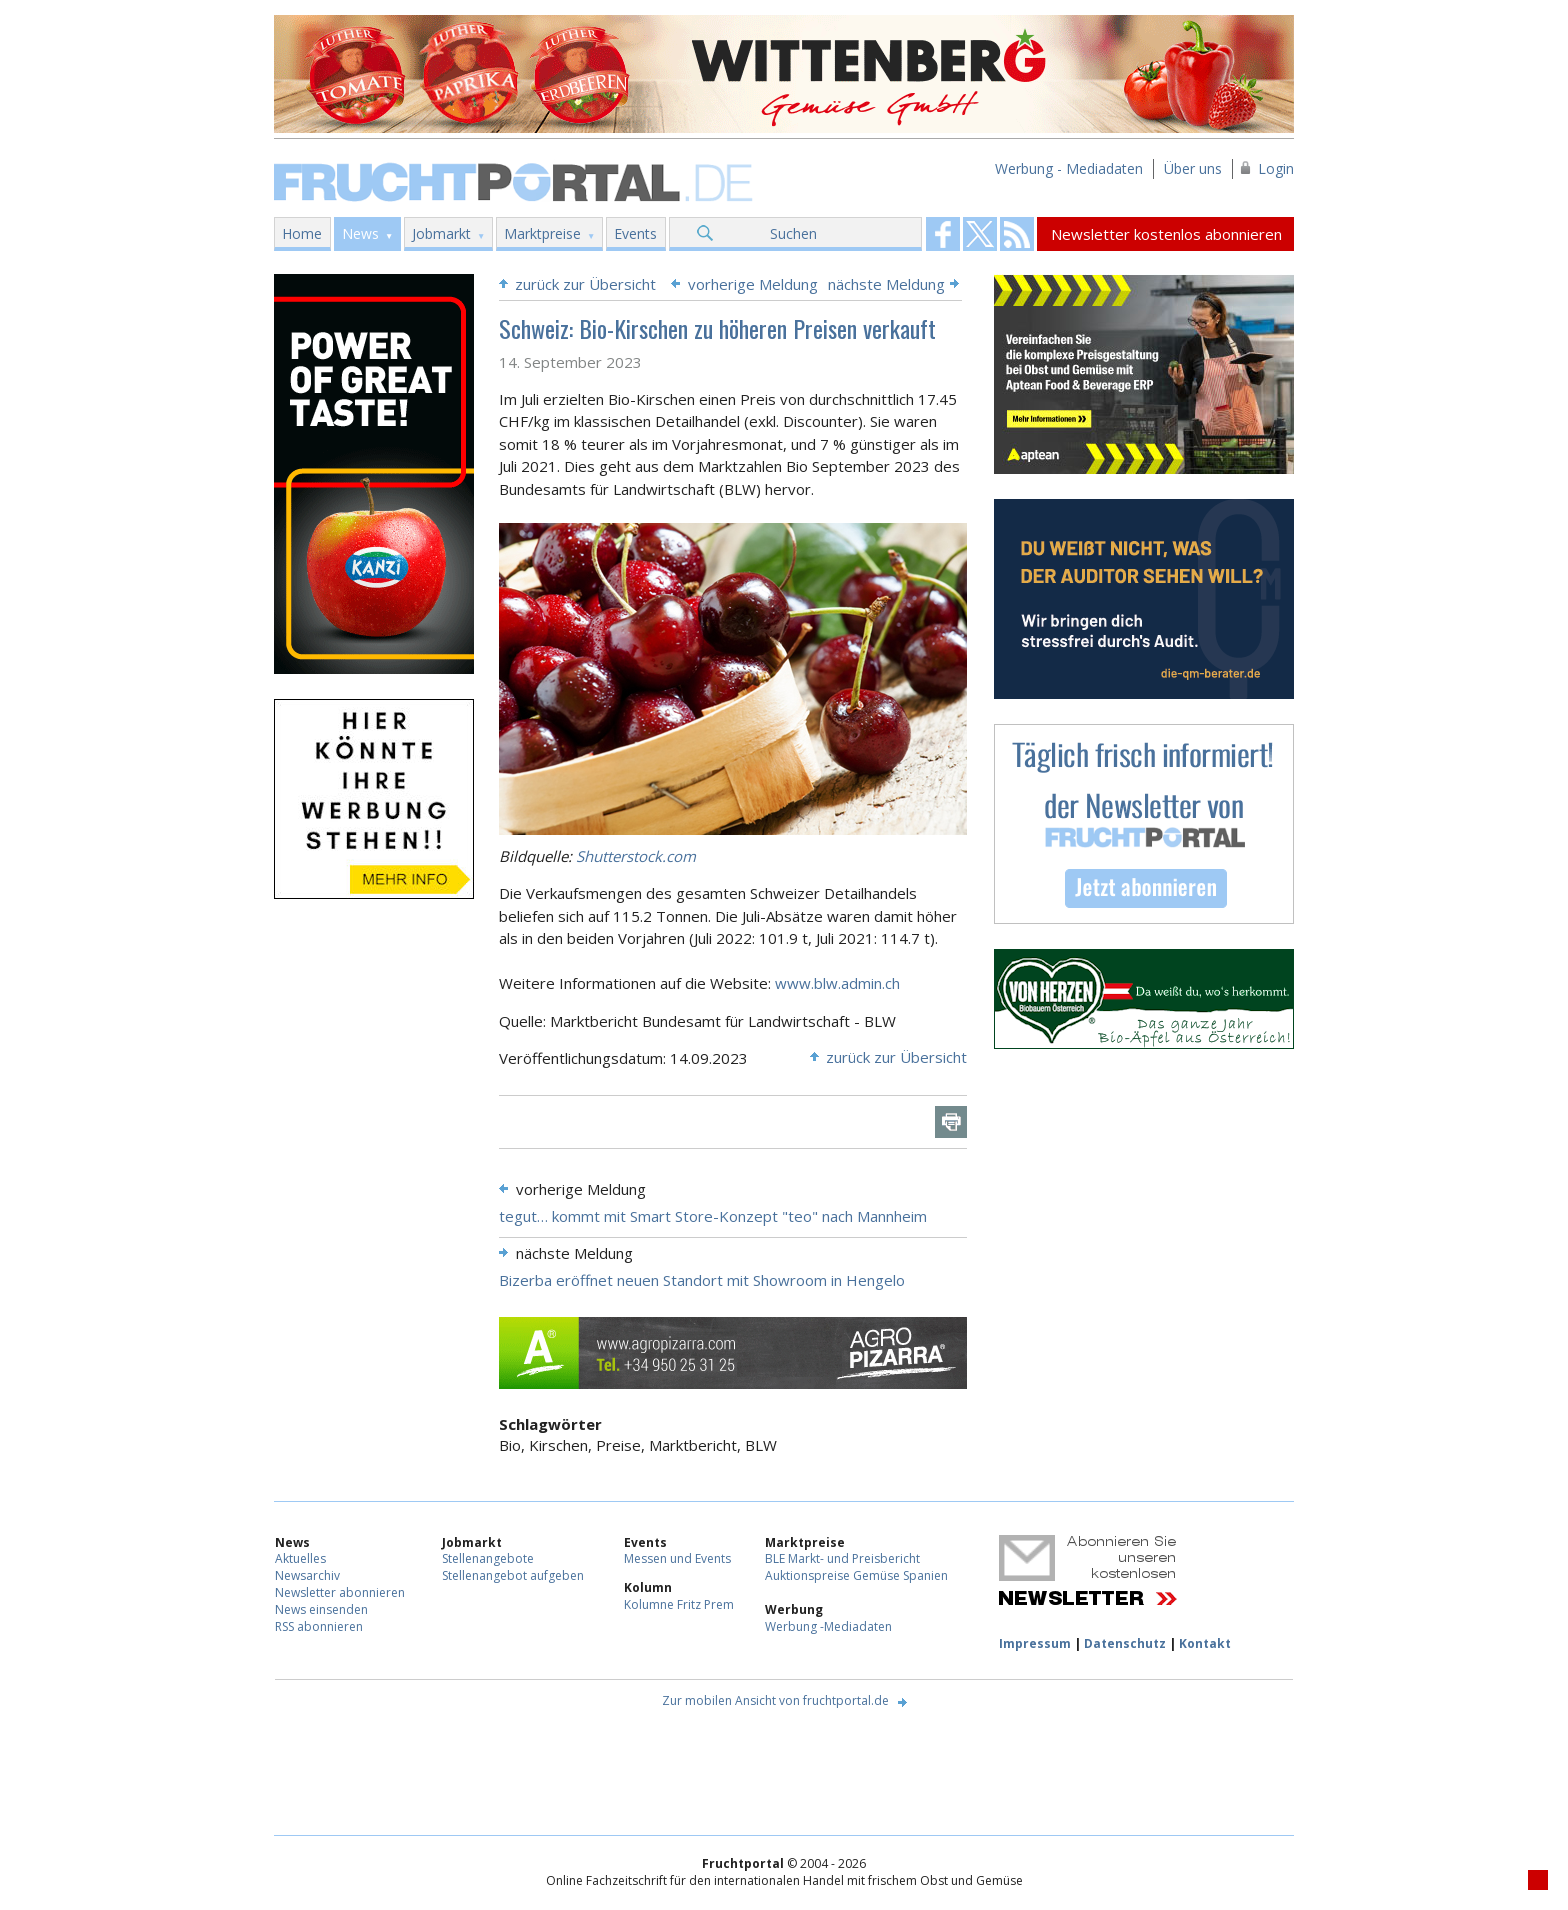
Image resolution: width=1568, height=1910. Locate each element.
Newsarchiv (307, 1575)
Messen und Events (677, 1558)
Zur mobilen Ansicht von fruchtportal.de (775, 1700)
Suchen (793, 233)
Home (302, 233)
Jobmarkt (441, 233)
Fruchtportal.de (516, 180)
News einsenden (321, 1609)
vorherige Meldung (753, 284)
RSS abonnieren (319, 1626)
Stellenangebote (488, 1558)
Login (1276, 168)
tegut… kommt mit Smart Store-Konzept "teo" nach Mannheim (713, 1216)
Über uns (1193, 168)
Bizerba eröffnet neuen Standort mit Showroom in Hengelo (702, 1280)
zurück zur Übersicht (585, 284)
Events (635, 233)
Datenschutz (1125, 1643)
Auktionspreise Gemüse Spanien (856, 1575)
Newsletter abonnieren (340, 1592)
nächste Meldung (886, 284)
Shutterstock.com (636, 856)
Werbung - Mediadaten (1069, 168)
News (360, 233)
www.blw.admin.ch (837, 983)
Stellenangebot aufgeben (513, 1575)
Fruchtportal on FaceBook (943, 234)
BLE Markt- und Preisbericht (842, 1558)
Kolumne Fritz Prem (679, 1604)
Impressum (1035, 1643)
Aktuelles (300, 1558)
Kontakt (1205, 1643)
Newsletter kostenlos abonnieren (1166, 234)
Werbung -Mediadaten (828, 1626)
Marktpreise (542, 233)
